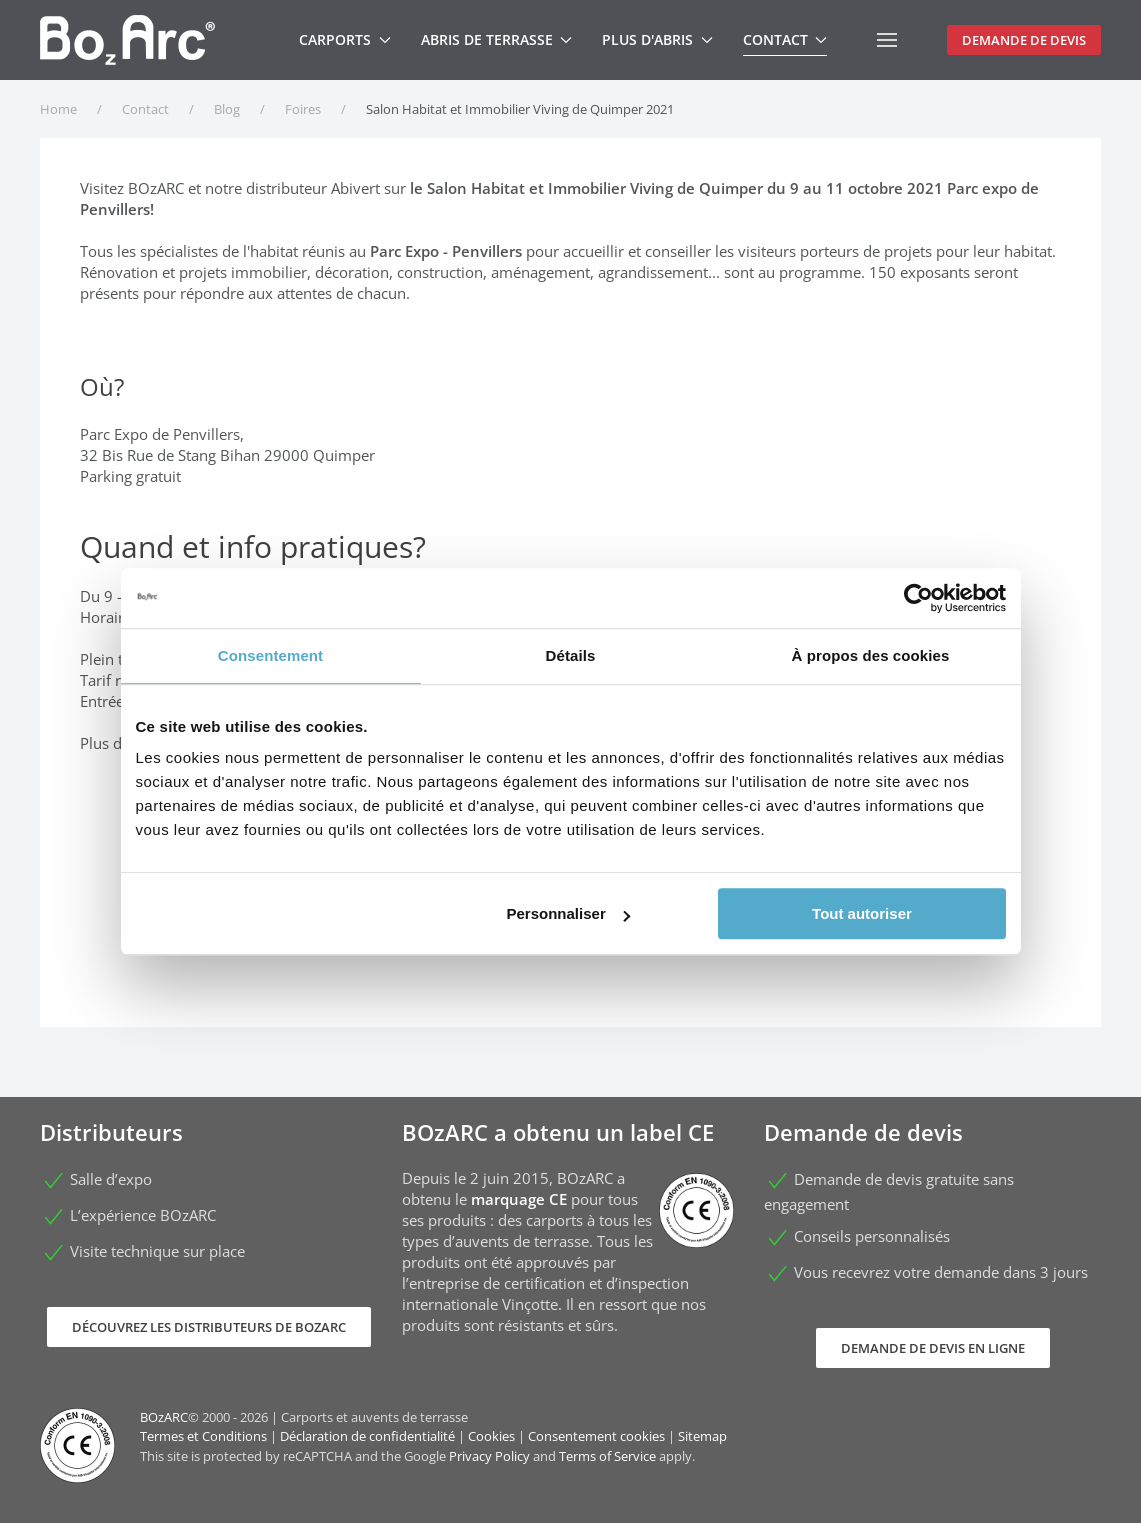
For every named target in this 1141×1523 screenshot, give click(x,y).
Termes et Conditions (203, 1436)
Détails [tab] (571, 655)
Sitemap (702, 1436)
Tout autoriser (862, 913)
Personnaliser (568, 913)
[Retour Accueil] (127, 40)
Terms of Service (607, 1456)
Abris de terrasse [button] (497, 39)
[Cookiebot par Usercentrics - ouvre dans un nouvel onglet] (918, 598)
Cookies (491, 1436)
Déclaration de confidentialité (367, 1436)
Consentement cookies (596, 1436)
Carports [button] (345, 39)
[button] (887, 40)
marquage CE (519, 1199)
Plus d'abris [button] (657, 39)
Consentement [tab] (270, 655)
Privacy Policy (489, 1456)
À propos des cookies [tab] (871, 655)
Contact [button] (785, 39)
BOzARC (164, 1417)
